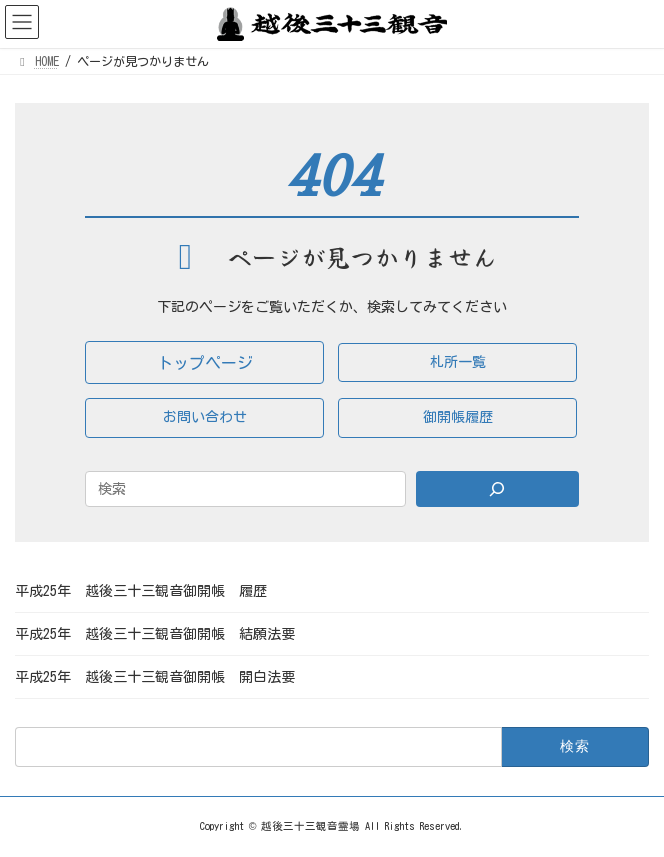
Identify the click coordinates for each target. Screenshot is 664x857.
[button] (204, 362)
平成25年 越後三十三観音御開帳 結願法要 (155, 634)
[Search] (497, 489)
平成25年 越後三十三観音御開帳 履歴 (141, 591)
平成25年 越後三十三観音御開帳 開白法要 (155, 677)
